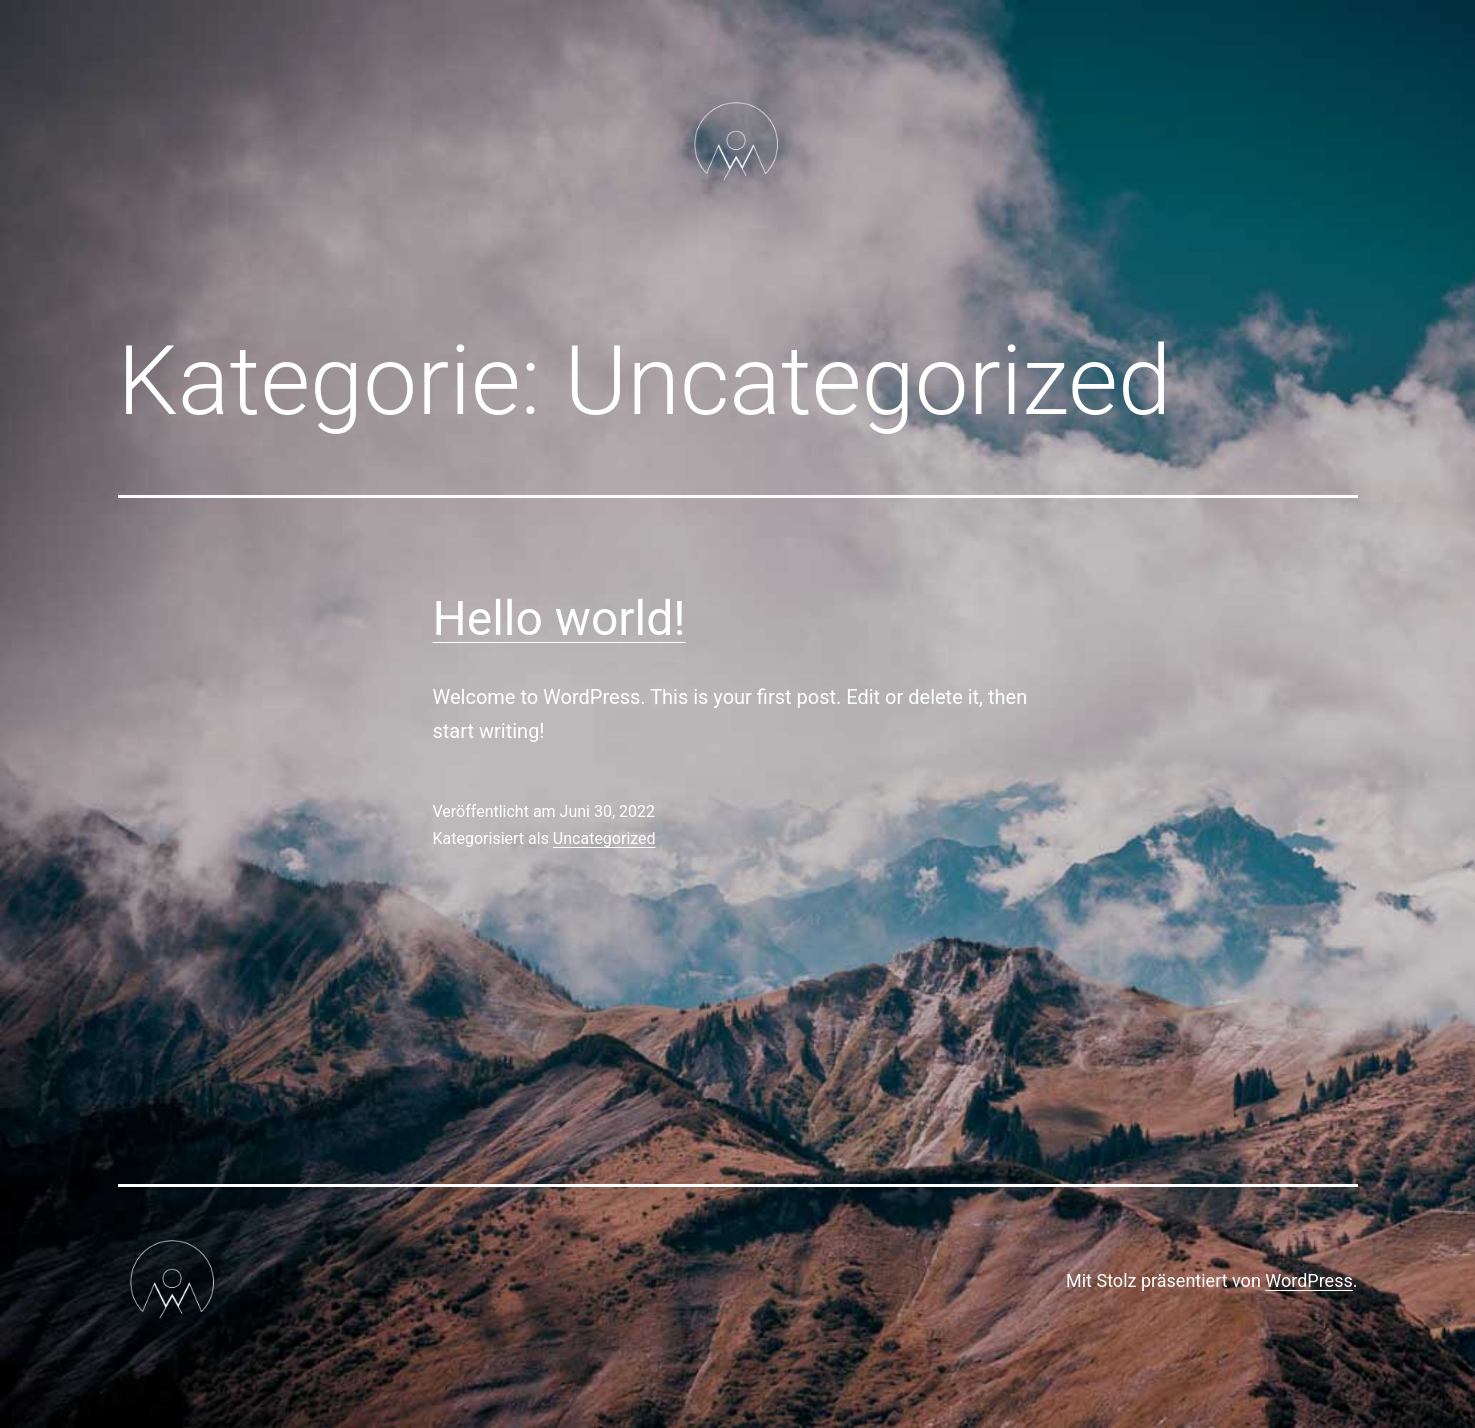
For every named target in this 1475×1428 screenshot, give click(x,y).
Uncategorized (604, 838)
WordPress (1308, 1280)
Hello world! (559, 618)
